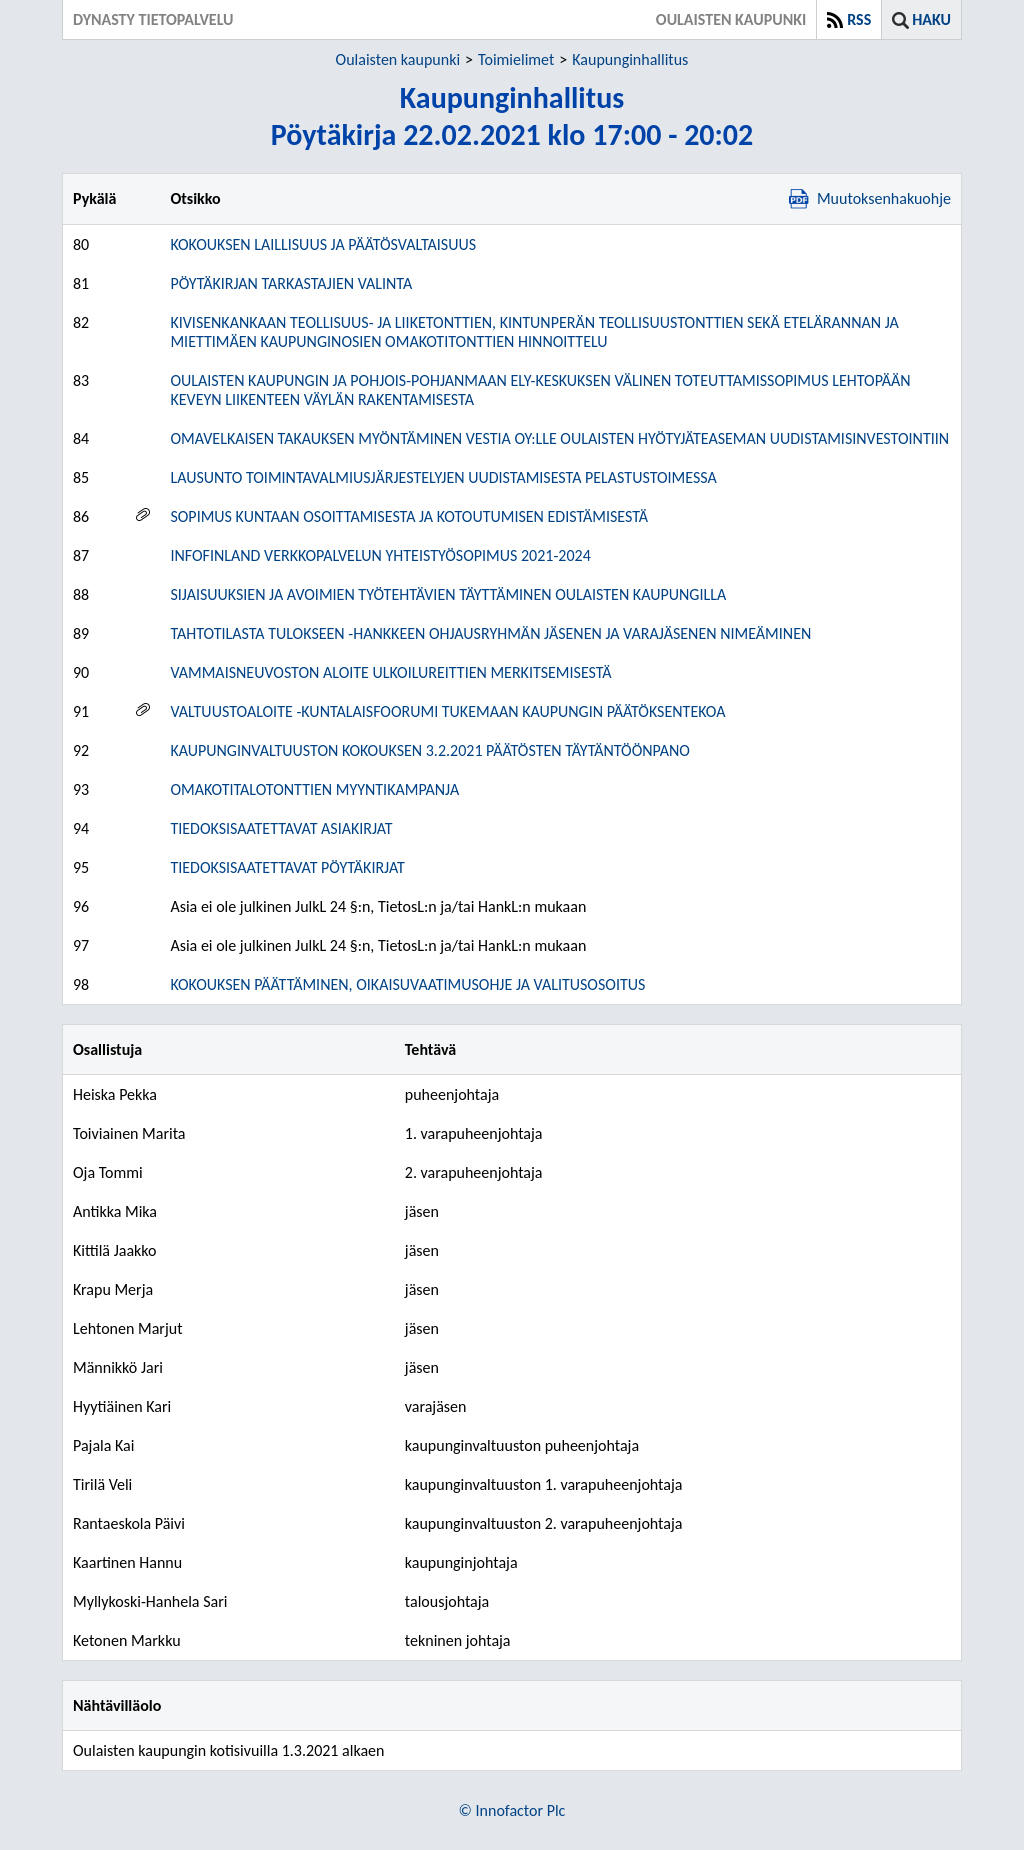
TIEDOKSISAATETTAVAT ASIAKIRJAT (281, 828)
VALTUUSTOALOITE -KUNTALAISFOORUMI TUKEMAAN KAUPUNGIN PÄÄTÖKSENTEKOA (447, 711)
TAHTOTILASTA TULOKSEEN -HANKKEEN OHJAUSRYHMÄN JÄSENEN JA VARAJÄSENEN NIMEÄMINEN (490, 633)
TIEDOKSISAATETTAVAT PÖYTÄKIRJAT (287, 867)
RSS (859, 19)
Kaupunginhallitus (630, 59)
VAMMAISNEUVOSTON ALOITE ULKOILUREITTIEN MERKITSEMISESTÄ (390, 672)
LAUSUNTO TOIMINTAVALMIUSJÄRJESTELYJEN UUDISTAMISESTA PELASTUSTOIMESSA (443, 477)
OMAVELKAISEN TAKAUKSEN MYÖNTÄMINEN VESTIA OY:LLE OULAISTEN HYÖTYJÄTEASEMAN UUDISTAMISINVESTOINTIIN (559, 438)
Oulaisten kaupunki (398, 59)
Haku (931, 19)
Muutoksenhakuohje (870, 198)
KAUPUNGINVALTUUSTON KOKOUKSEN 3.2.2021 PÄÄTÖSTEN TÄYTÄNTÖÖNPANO (429, 750)
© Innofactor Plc (512, 1810)
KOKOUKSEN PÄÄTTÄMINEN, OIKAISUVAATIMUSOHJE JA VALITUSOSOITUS (407, 984)
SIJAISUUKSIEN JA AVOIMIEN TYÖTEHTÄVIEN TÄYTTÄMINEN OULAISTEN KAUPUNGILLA (448, 594)
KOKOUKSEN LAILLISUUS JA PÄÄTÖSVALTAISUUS (323, 244)
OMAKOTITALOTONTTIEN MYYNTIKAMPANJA (314, 789)
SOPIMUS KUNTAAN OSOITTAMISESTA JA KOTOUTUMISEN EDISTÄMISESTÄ (409, 516)
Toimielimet (516, 59)
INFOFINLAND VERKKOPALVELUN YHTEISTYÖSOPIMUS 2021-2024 (380, 555)
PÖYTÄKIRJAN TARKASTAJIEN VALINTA (291, 283)
